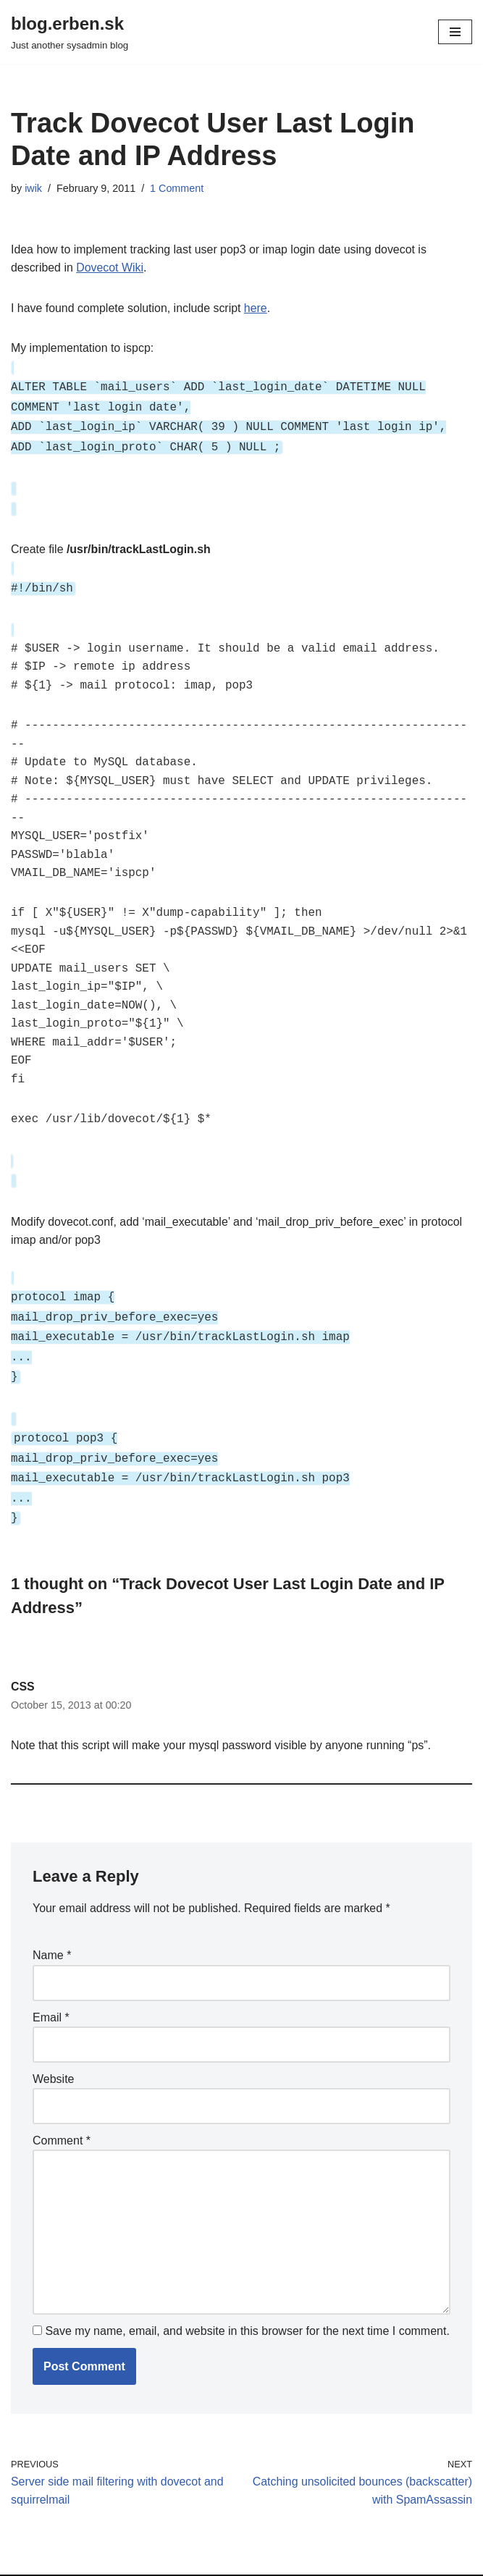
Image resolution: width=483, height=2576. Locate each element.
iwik (33, 188)
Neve (24, 2561)
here (257, 308)
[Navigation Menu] (455, 32)
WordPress (140, 2561)
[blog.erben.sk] (69, 32)
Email (51, 1988)
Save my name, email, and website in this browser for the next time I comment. (247, 2303)
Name (52, 1926)
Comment (62, 2111)
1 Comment (177, 188)
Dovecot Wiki (110, 268)
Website (54, 2049)
